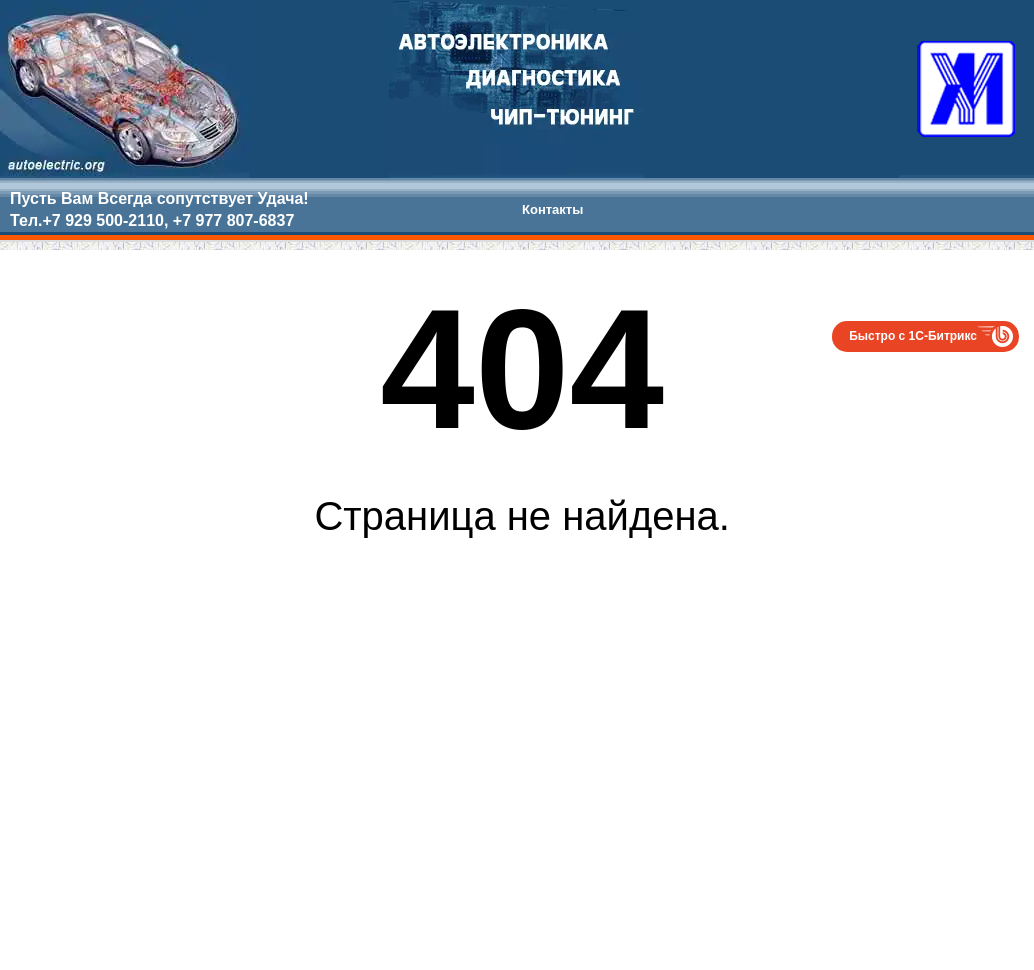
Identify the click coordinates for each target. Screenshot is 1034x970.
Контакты (552, 209)
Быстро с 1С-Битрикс (913, 336)
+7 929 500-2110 (102, 220)
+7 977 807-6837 (233, 220)
